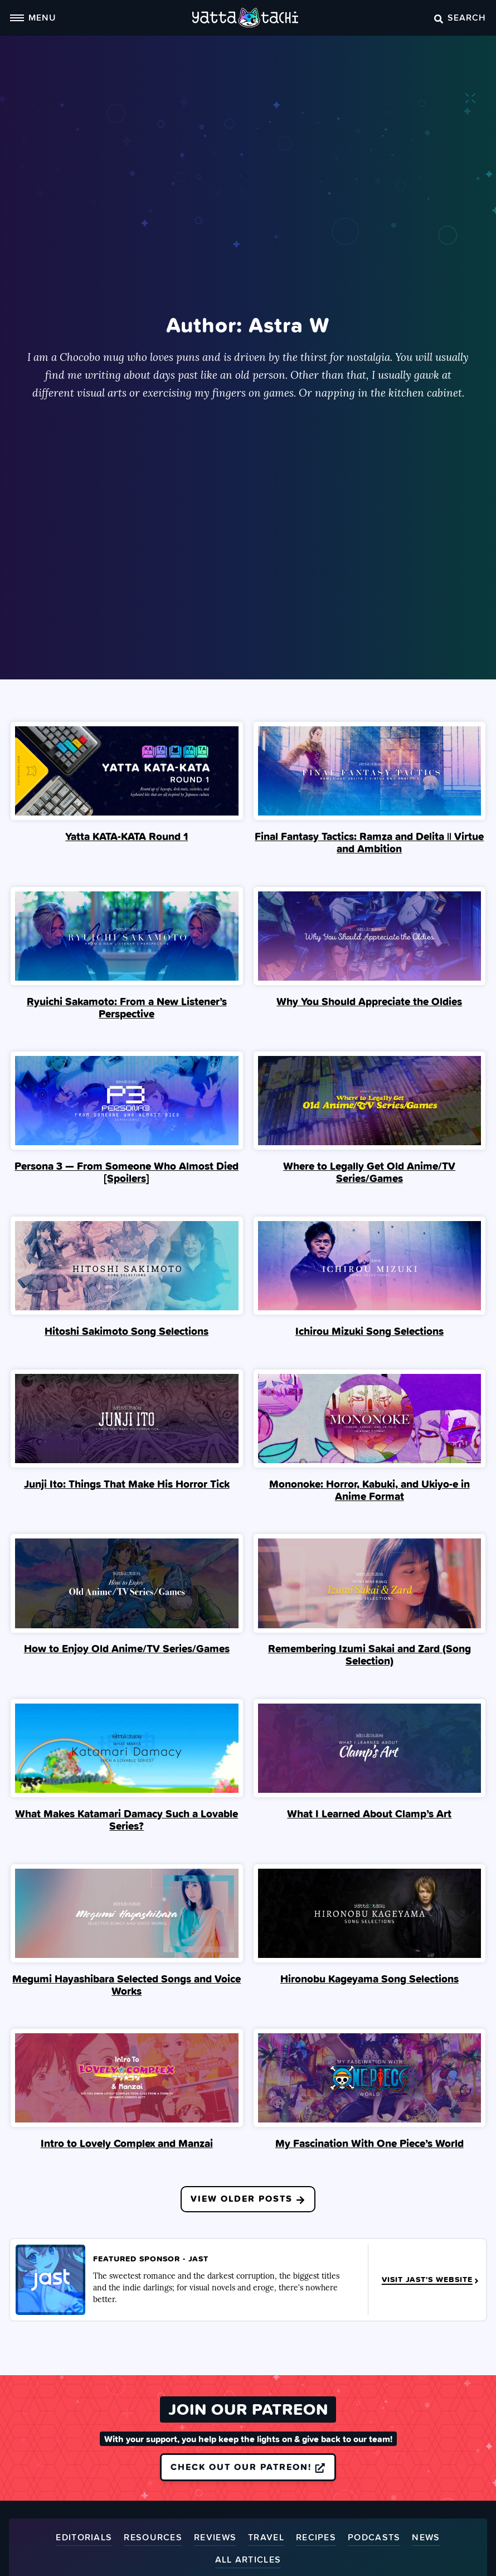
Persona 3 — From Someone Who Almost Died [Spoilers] (126, 1172)
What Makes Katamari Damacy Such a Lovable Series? (126, 1821)
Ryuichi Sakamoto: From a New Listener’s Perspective (127, 1007)
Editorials (84, 2539)
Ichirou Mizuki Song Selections (369, 1331)
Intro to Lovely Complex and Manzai (127, 2144)
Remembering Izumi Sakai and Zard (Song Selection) (369, 1656)
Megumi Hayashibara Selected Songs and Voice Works (126, 1985)
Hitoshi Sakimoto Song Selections (126, 1331)
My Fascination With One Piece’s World (369, 2144)
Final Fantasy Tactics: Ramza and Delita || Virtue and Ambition (369, 842)
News (426, 2539)
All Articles (248, 2561)
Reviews (215, 2539)
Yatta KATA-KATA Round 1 (126, 836)
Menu (33, 17)
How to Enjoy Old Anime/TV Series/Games (127, 1649)
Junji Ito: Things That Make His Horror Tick (127, 1484)
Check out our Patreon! (248, 2468)
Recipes (316, 2539)
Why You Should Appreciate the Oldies (369, 1001)
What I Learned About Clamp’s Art (369, 1814)
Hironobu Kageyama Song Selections (369, 1979)
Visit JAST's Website (431, 2281)
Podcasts (374, 2539)
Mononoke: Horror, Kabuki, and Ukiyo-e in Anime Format (369, 1490)
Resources (153, 2539)
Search (460, 17)
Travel (266, 2539)
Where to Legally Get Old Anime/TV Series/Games (369, 1172)
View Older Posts (248, 2199)
